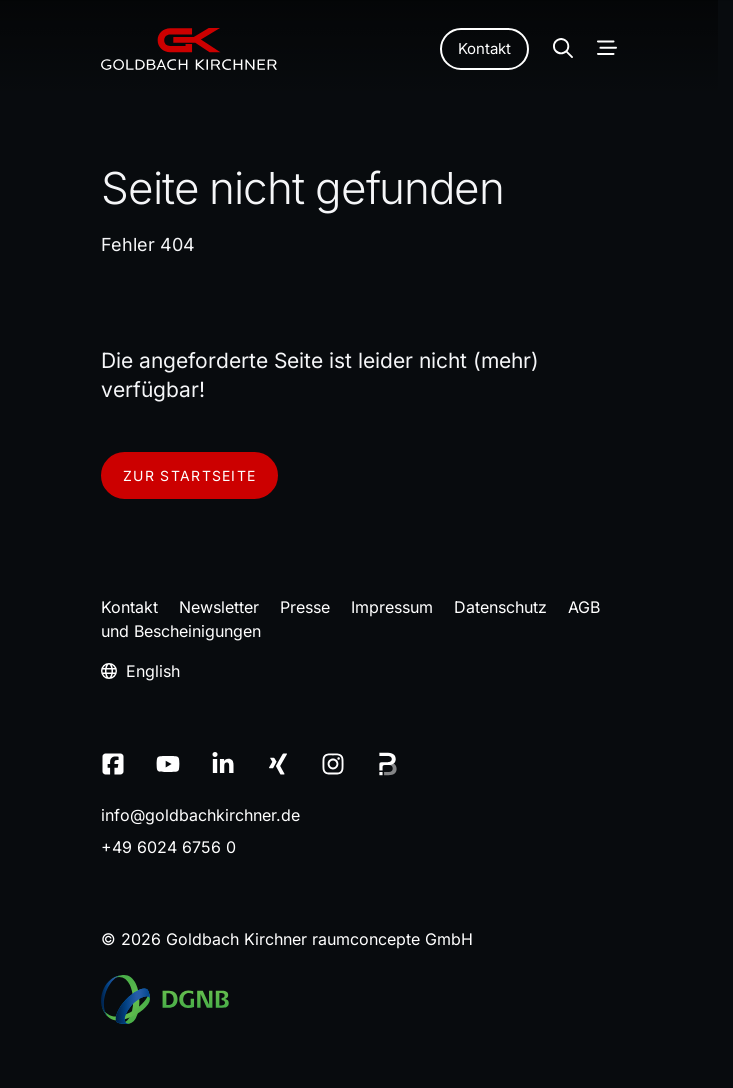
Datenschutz (500, 607)
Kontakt (484, 48)
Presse (305, 607)
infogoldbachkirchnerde (200, 815)
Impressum (392, 607)
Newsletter (219, 607)
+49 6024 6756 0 (168, 847)
